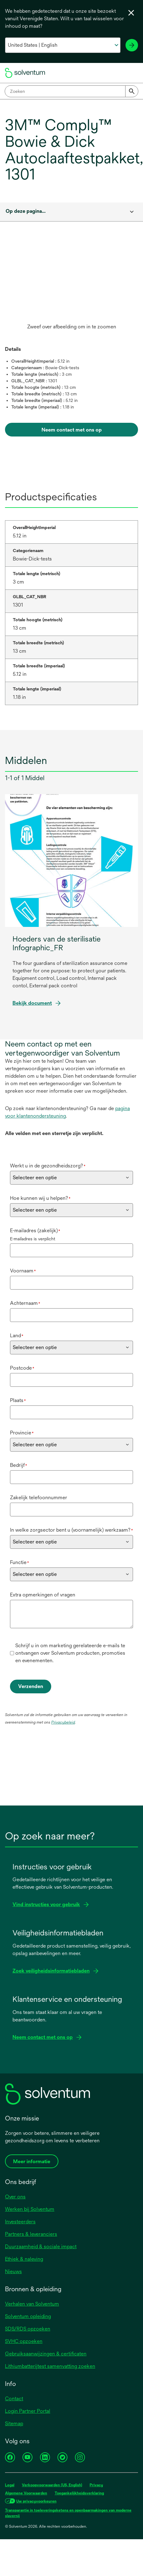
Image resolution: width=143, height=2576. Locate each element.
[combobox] (71, 91)
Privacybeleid (63, 1722)
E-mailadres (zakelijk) (35, 1230)
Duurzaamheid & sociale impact (40, 2246)
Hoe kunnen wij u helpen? (40, 1198)
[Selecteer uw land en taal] (63, 45)
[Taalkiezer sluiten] (131, 12)
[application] (58, 283)
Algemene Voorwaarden (26, 2493)
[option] (71, 289)
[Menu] (132, 73)
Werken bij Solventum (29, 2209)
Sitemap (14, 2423)
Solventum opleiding (28, 2316)
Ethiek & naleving (24, 2259)
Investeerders (20, 2222)
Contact (14, 2399)
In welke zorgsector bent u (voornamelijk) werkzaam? (71, 1530)
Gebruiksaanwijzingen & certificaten (45, 2354)
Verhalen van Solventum (32, 2304)
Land (16, 1335)
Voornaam (23, 1271)
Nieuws (13, 2271)
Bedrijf (18, 1465)
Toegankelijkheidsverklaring (79, 2493)
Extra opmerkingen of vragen (42, 1595)
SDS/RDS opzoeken (27, 2329)
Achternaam (25, 1303)
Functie (19, 1562)
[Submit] (132, 91)
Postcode (22, 1368)
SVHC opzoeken (23, 2341)
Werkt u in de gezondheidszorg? (48, 1166)
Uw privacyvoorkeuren (36, 2501)
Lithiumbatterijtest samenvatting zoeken (50, 2366)
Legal (9, 2485)
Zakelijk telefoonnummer (38, 1497)
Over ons (15, 2197)
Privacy (96, 2485)
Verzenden (30, 1686)
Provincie (22, 1433)
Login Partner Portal (27, 2411)
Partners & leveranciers (31, 2234)
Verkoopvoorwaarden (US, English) (52, 2485)
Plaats (18, 1400)
